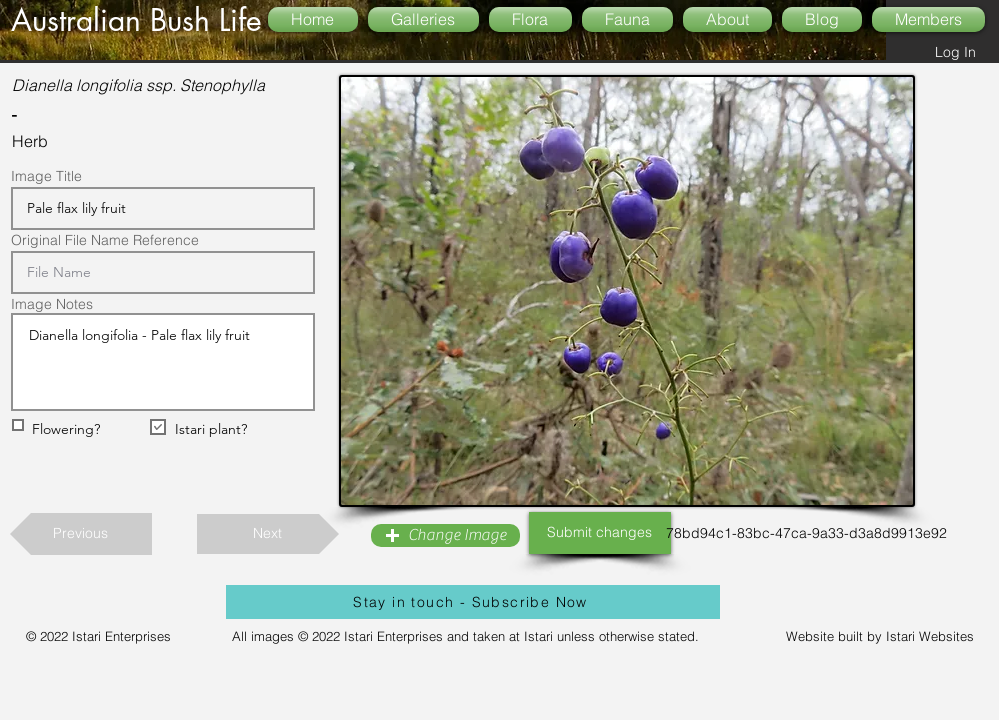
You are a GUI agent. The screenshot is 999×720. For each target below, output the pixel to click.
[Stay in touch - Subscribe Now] (473, 602)
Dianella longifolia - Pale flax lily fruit (163, 362)
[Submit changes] (600, 533)
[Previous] (81, 534)
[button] (445, 535)
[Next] (268, 534)
